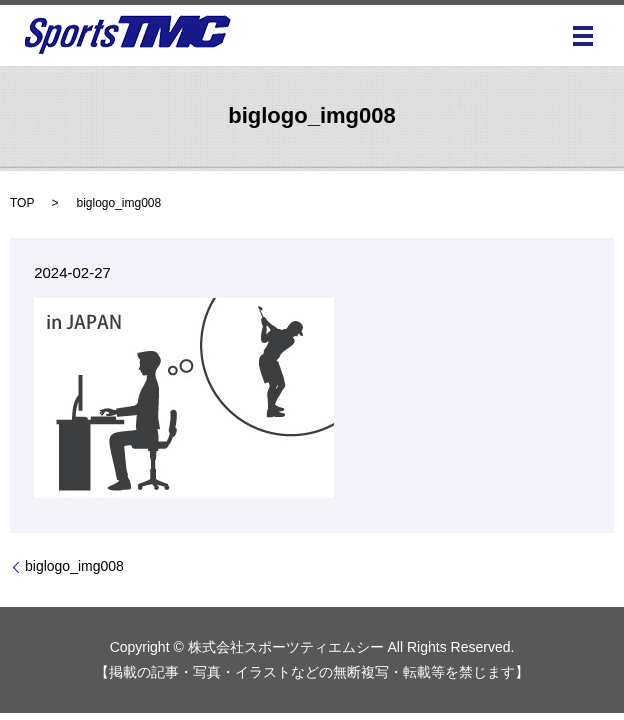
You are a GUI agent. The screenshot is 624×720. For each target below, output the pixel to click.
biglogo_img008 (74, 566)
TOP (22, 203)
